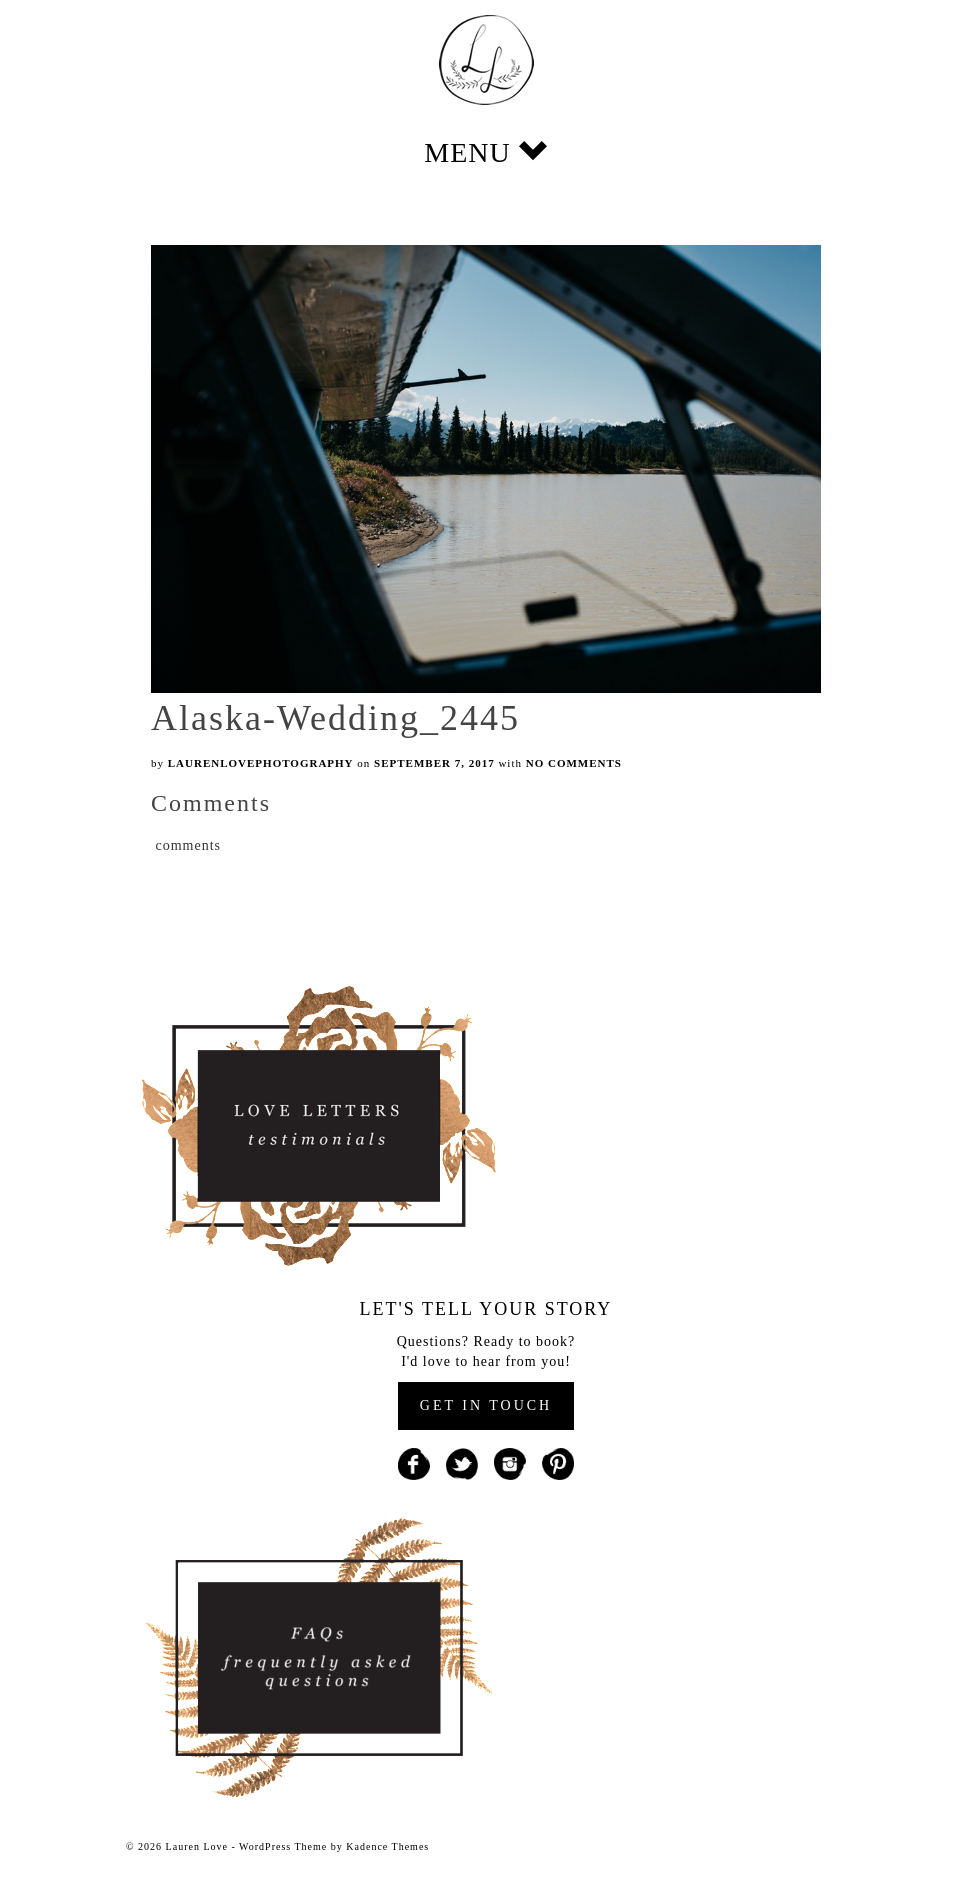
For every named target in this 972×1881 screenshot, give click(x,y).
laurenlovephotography (261, 763)
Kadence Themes (387, 1846)
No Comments (574, 763)
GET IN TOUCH (486, 1405)
